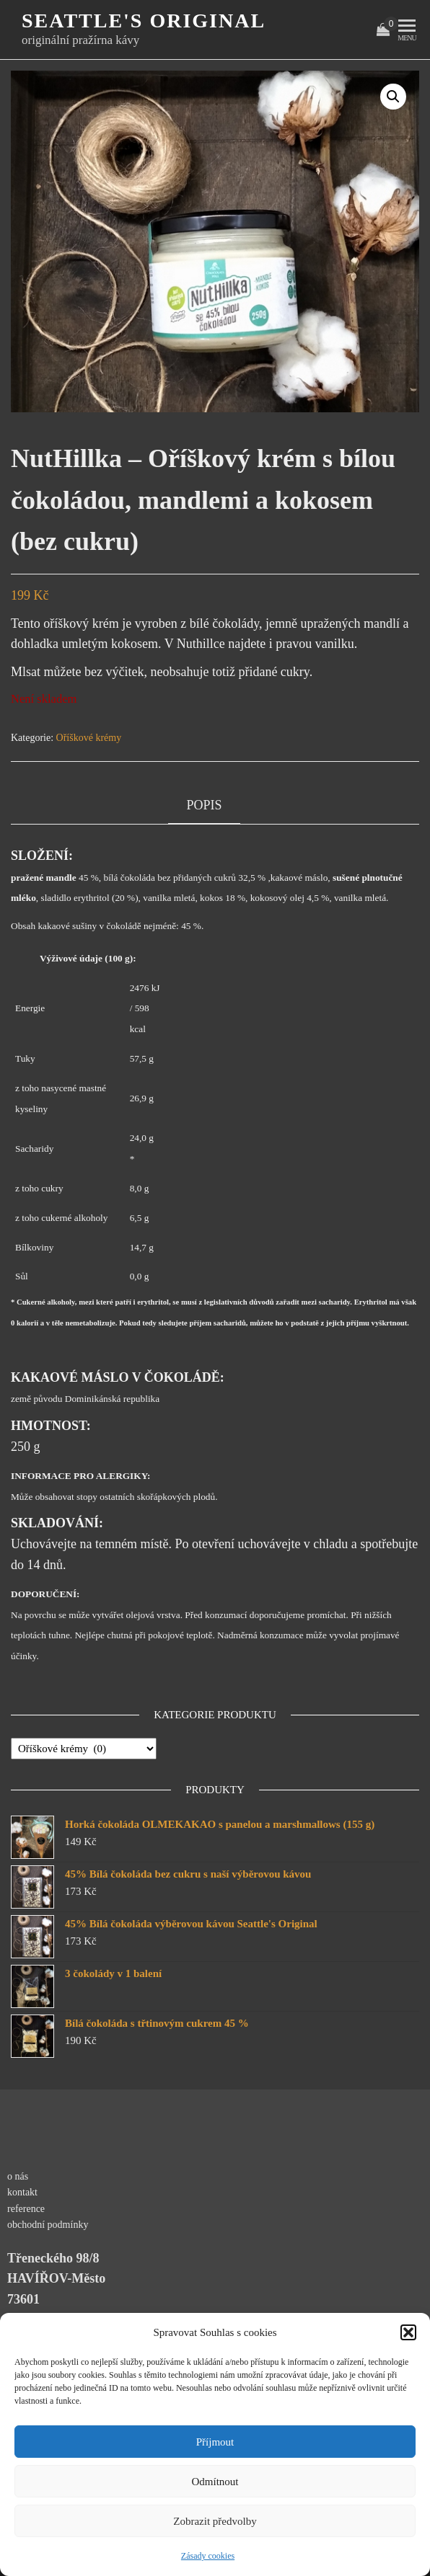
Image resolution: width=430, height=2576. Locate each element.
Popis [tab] (203, 805)
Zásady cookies (207, 2556)
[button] (408, 2332)
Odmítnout (214, 2481)
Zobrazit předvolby (214, 2521)
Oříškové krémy (89, 737)
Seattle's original (144, 20)
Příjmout (215, 2442)
